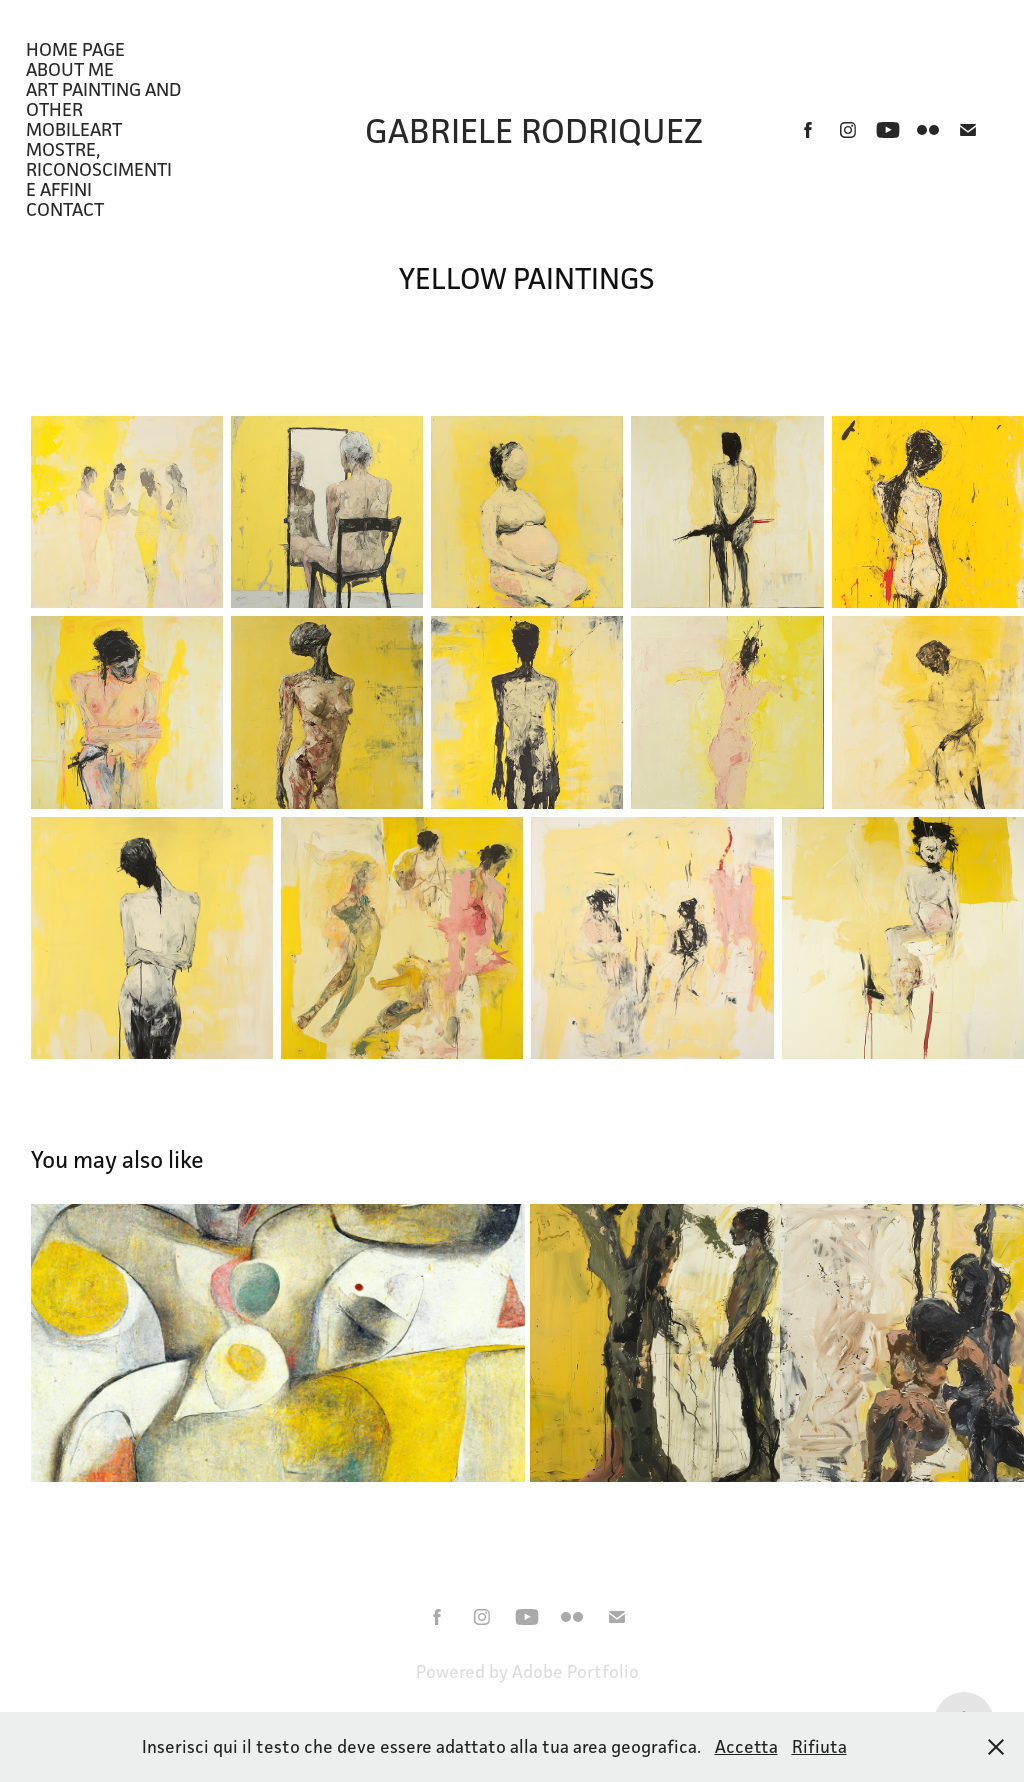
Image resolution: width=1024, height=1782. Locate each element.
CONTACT (65, 209)
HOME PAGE (75, 49)
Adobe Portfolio (575, 1671)
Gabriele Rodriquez (534, 130)
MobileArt (74, 129)
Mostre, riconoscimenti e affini (99, 169)
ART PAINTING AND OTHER (103, 99)
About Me (70, 69)
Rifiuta (819, 1746)
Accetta (746, 1746)
